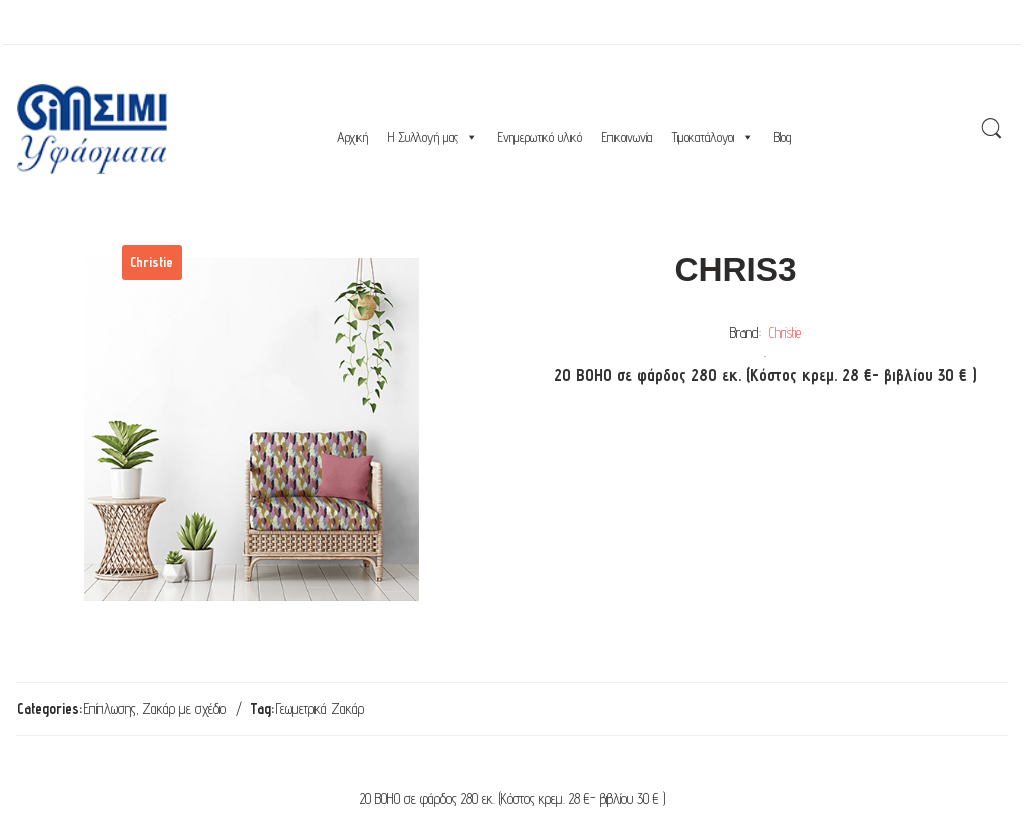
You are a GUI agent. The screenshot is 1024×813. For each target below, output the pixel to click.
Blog (782, 137)
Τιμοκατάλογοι (713, 137)
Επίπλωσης (110, 708)
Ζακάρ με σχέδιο (184, 708)
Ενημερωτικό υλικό (540, 137)
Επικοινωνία (627, 137)
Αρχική (352, 137)
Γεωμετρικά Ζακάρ (320, 708)
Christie (785, 332)
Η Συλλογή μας (433, 137)
